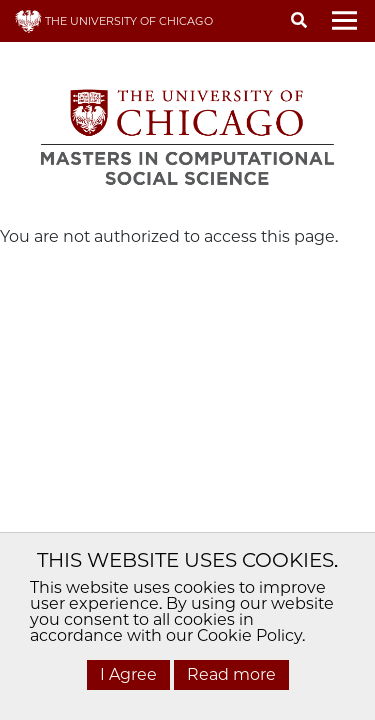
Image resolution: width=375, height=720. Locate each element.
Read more (231, 674)
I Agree (128, 674)
